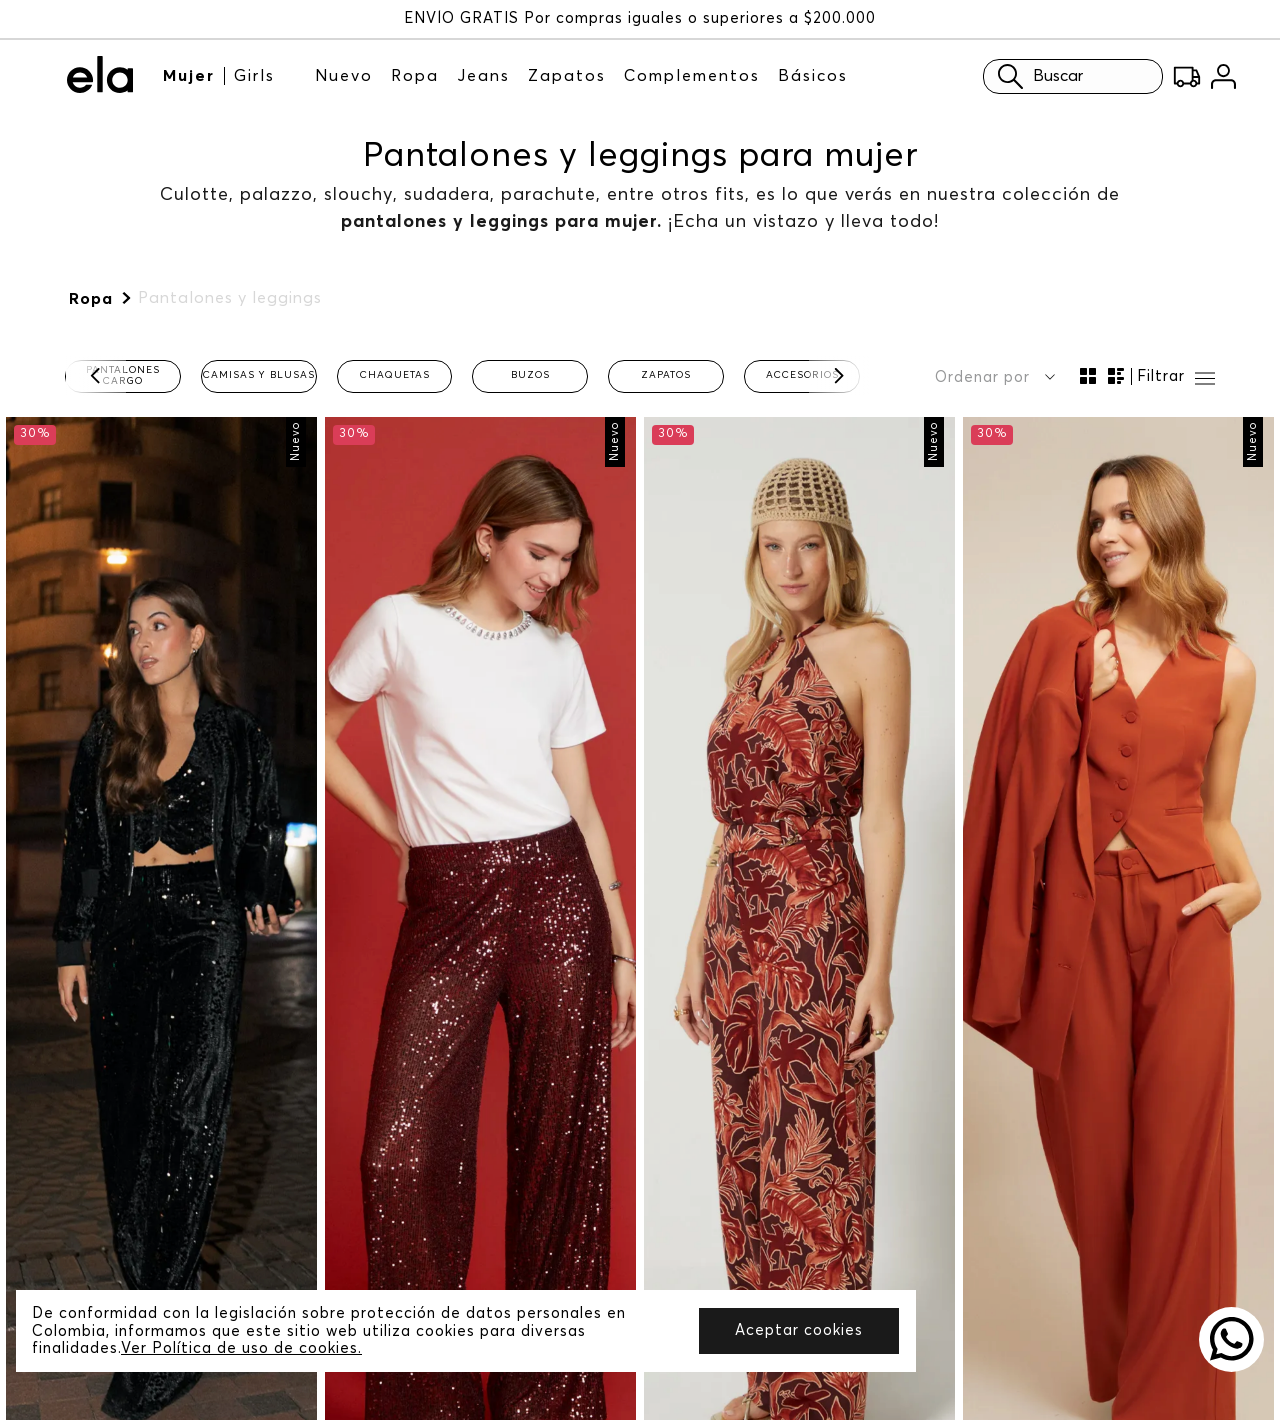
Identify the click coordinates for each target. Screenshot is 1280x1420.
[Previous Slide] (96, 376)
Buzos (530, 375)
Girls (254, 76)
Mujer (189, 76)
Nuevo (344, 76)
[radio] (1088, 376)
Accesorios (802, 375)
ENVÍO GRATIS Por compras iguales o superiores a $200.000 (640, 18)
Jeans (483, 76)
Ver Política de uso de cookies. (241, 1348)
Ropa (415, 76)
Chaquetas (395, 375)
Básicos (813, 76)
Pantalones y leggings (230, 298)
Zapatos (567, 76)
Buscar (1015, 76)
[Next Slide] (839, 376)
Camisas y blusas (259, 375)
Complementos (692, 76)
